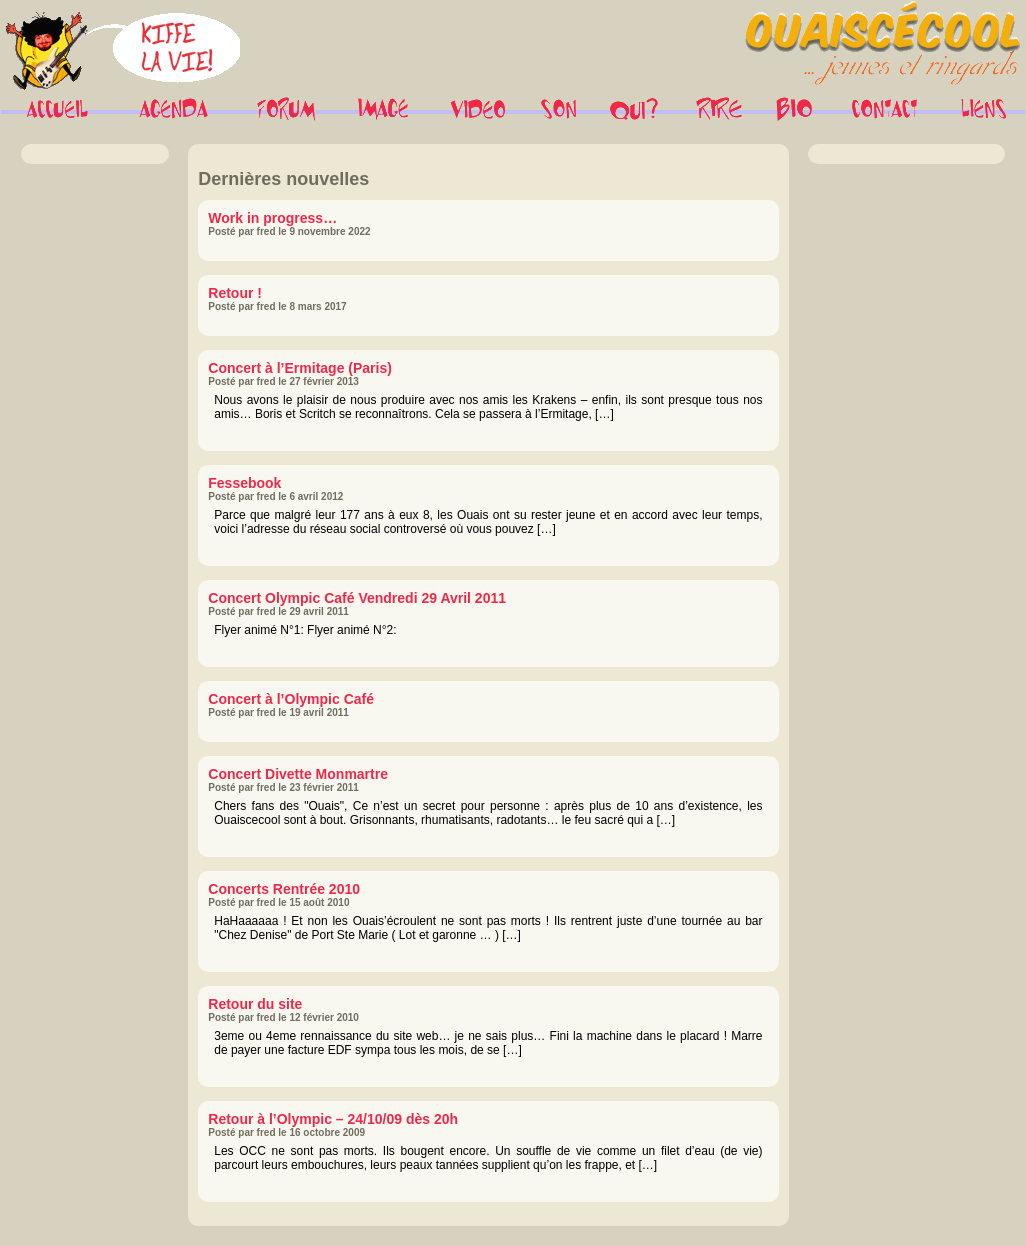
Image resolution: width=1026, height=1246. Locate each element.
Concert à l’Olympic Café (291, 699)
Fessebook (244, 483)
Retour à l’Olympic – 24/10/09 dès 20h (333, 1119)
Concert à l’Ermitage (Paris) (300, 368)
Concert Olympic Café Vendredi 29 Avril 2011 (357, 598)
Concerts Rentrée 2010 (284, 889)
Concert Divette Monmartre (298, 774)
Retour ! (235, 293)
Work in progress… (272, 218)
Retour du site (255, 1004)
